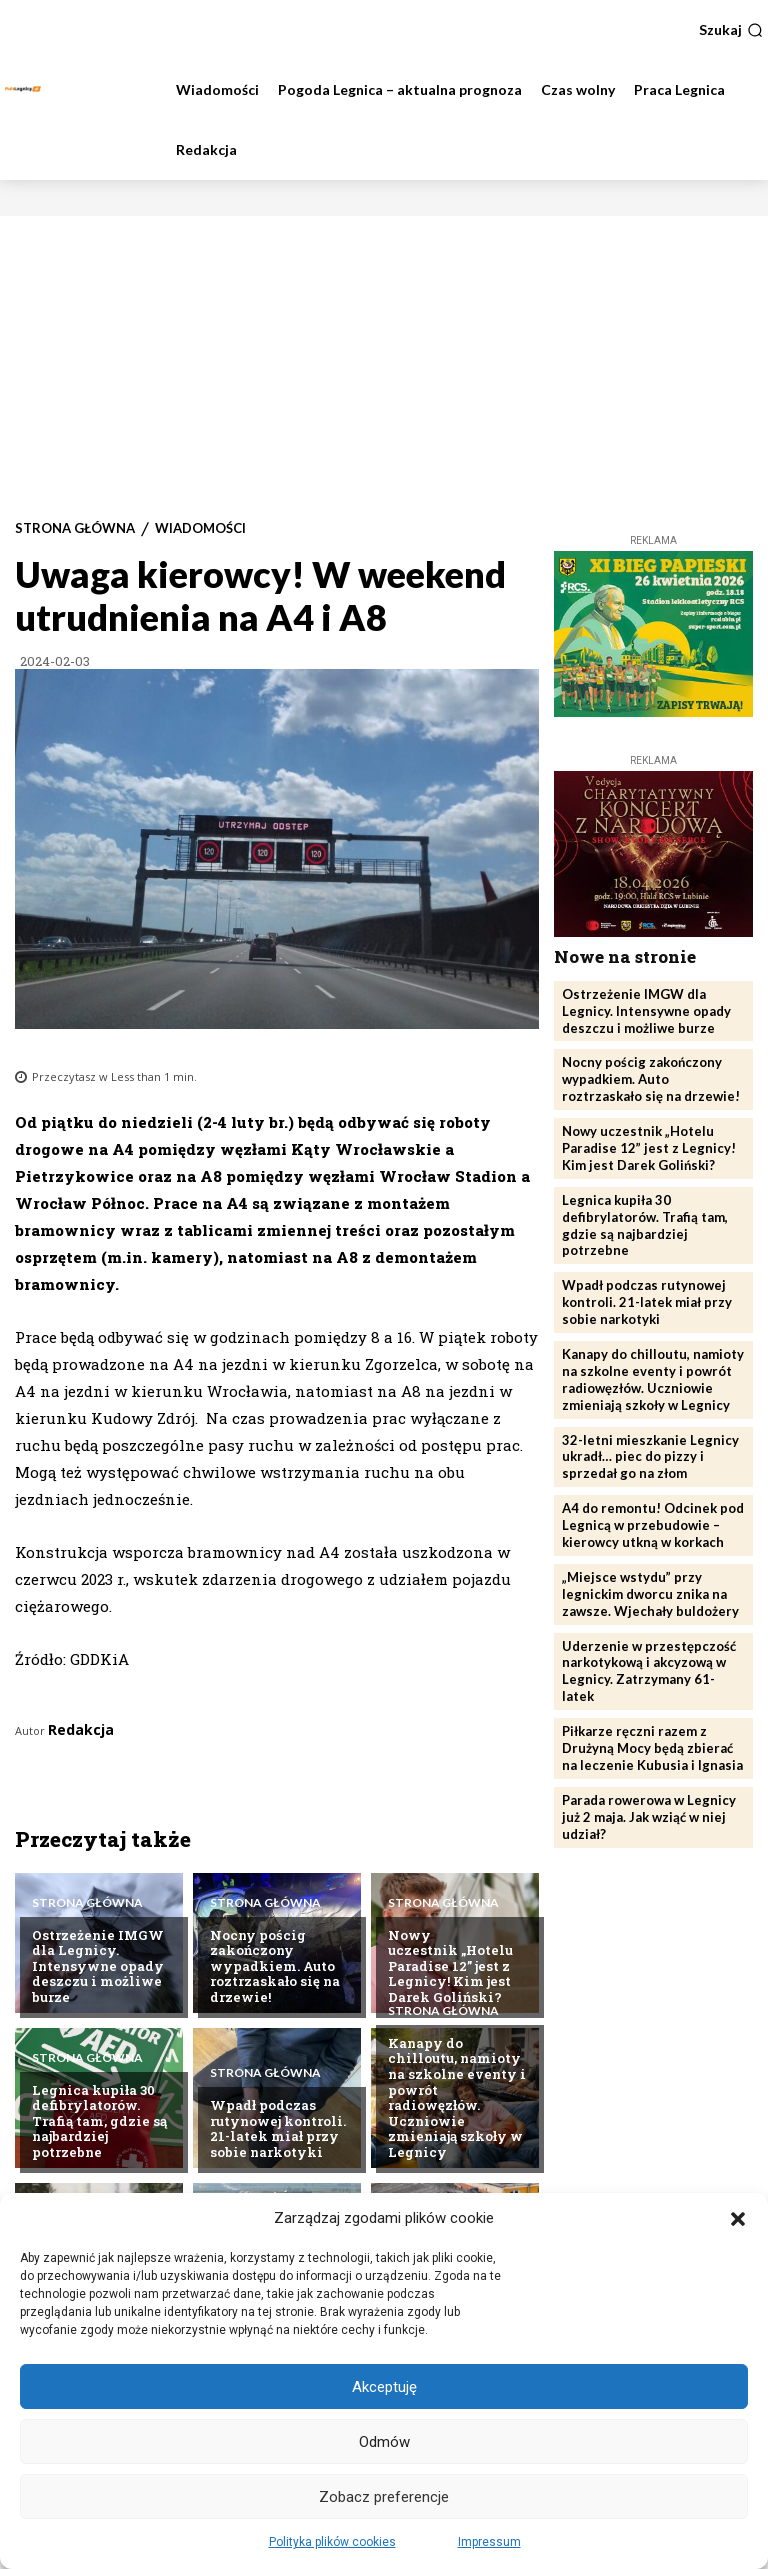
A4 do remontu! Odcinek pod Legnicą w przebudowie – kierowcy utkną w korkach (653, 1525)
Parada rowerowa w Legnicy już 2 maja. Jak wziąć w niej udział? (649, 1817)
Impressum (489, 2542)
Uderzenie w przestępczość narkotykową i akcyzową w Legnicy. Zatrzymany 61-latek (649, 1671)
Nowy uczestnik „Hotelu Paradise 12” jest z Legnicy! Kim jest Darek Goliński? (450, 1966)
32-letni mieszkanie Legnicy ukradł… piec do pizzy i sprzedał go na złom (650, 1457)
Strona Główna (75, 528)
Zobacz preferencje (384, 2497)
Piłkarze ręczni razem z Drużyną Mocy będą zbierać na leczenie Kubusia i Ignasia (652, 1748)
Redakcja (81, 1729)
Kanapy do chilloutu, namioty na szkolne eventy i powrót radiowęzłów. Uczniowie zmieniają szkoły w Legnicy (457, 2097)
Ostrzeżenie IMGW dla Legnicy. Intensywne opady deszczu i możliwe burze (98, 1966)
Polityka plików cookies (332, 2542)
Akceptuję (384, 2387)
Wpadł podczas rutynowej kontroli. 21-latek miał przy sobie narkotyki (278, 2128)
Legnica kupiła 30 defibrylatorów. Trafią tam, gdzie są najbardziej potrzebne (99, 2121)
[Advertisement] (384, 366)
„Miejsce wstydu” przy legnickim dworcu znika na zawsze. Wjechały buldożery (650, 1594)
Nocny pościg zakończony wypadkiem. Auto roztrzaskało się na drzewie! (275, 1966)
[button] (738, 2219)
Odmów (384, 2442)
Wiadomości (200, 528)
